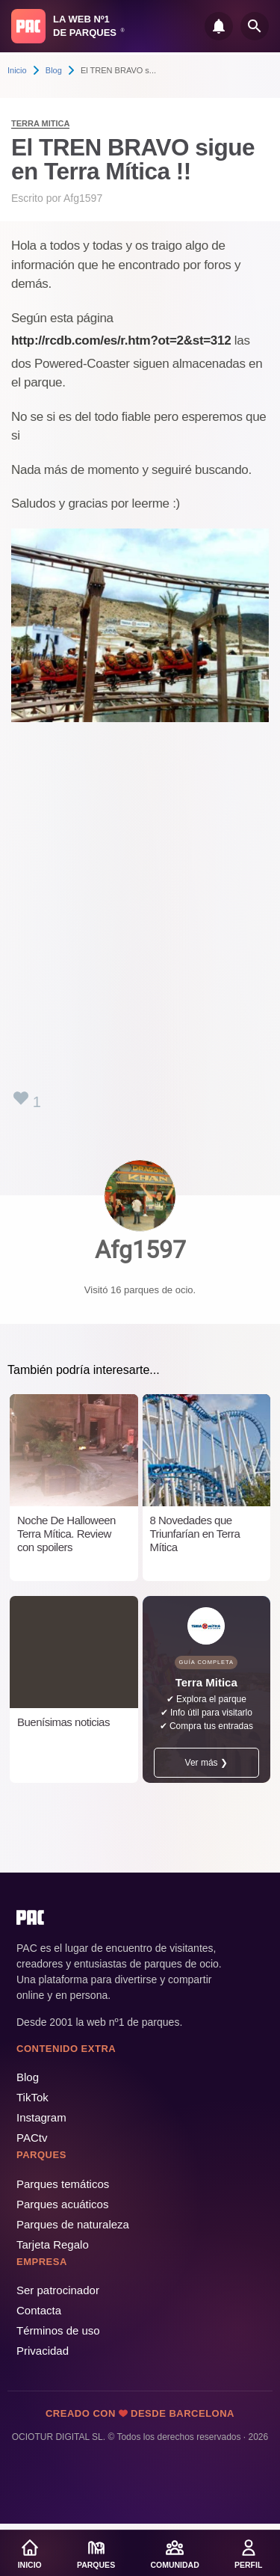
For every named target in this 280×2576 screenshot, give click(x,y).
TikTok (32, 2097)
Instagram (41, 2117)
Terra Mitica (40, 123)
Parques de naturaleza (72, 2224)
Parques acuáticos (62, 2204)
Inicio (17, 70)
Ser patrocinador (57, 2290)
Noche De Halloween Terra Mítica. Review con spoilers (66, 1533)
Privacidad (42, 2350)
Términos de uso (58, 2330)
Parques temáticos (62, 2184)
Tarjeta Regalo (52, 2244)
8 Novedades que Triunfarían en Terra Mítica (195, 1533)
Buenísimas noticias (63, 1722)
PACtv (31, 2137)
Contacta (38, 2310)
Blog (54, 70)
